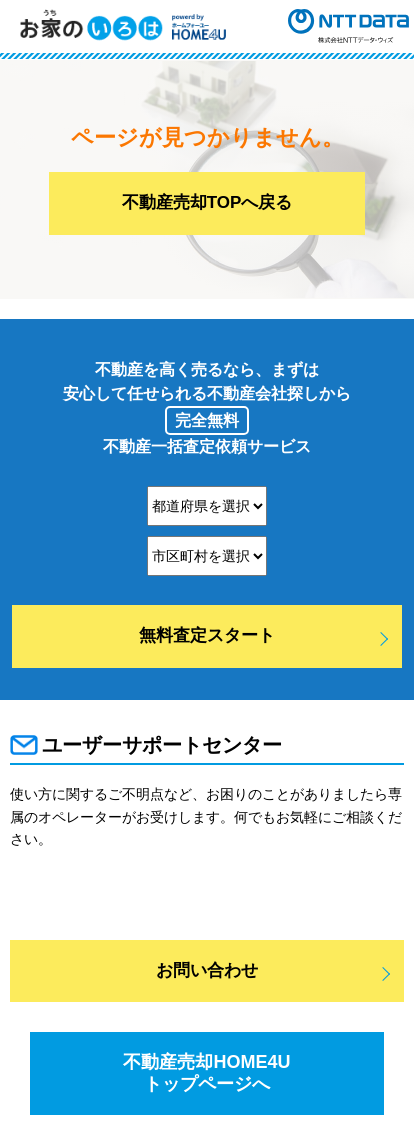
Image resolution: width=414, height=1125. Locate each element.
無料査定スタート (207, 635)
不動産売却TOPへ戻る (207, 202)
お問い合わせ (207, 970)
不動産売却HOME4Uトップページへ (206, 1073)
